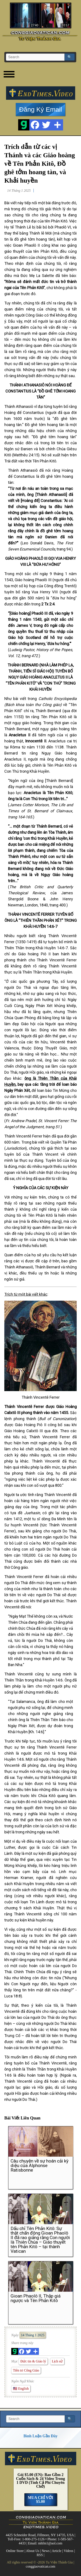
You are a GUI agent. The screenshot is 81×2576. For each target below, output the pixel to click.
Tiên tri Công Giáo (26, 2370)
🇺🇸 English (21, 2388)
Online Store (15, 2551)
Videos (68, 2551)
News (45, 2551)
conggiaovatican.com (40, 2566)
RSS (40, 2555)
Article (56, 2551)
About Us (32, 2551)
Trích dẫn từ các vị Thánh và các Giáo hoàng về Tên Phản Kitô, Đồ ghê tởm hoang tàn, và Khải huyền (39, 163)
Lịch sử (57, 2361)
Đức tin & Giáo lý (33, 2361)
